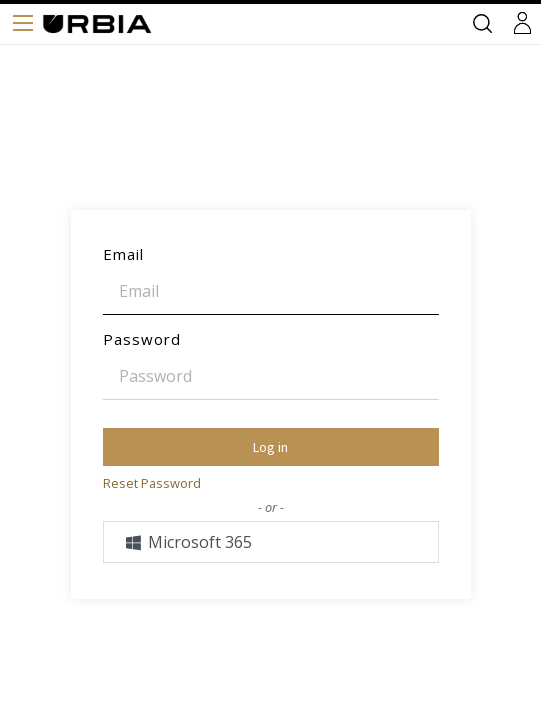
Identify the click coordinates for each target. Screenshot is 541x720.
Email (123, 254)
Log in (270, 447)
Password (142, 339)
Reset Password (152, 483)
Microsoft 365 (188, 542)
